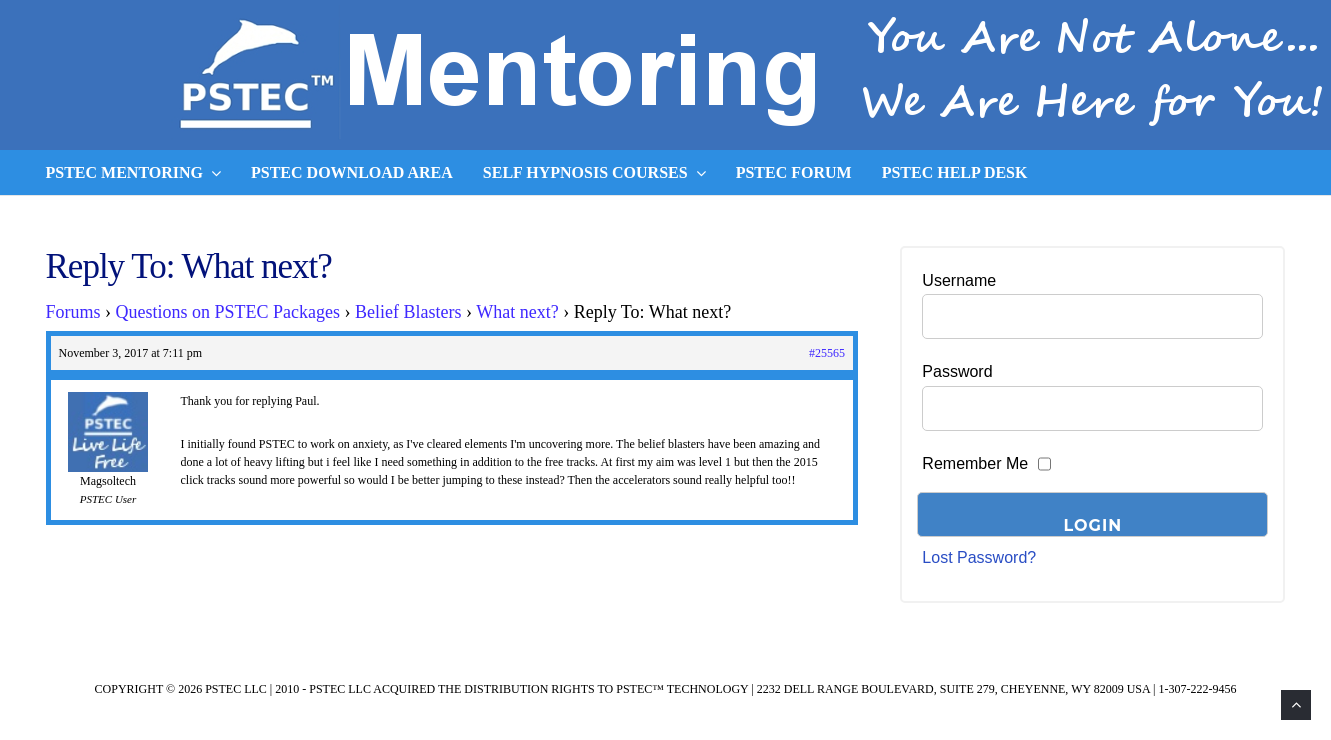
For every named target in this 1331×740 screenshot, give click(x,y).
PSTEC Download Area (352, 172)
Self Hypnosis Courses (594, 173)
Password (957, 371)
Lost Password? (979, 557)
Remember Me (975, 463)
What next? (517, 312)
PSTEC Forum (794, 172)
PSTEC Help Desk (955, 172)
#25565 (827, 353)
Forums (73, 312)
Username (959, 280)
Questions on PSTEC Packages (228, 312)
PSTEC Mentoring (134, 173)
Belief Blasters (408, 312)
